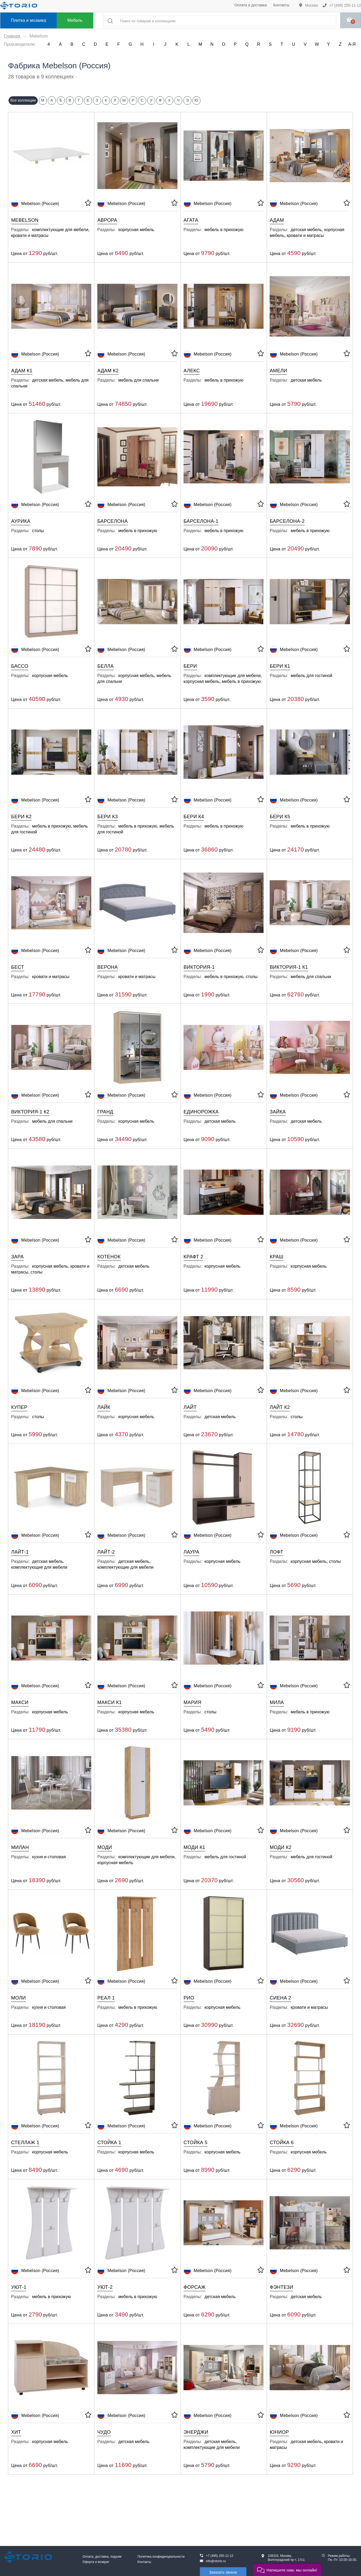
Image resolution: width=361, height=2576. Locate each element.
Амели (278, 370)
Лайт (190, 1407)
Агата (191, 220)
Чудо (104, 2432)
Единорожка (201, 1111)
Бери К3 (107, 816)
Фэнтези (281, 2287)
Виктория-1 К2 (30, 1111)
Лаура (191, 1552)
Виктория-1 (199, 967)
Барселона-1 (201, 521)
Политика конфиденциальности (160, 2556)
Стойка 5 (196, 2142)
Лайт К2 (280, 1407)
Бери (190, 666)
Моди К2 (281, 1847)
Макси (19, 1702)
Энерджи (196, 2432)
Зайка (278, 1111)
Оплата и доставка (250, 5)
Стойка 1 (109, 2142)
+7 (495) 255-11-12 (342, 5)
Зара (17, 1256)
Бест (17, 967)
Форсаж (195, 2287)
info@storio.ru (216, 2561)
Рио (189, 1998)
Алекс (192, 370)
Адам (277, 220)
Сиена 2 (280, 1998)
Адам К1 (21, 370)
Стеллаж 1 (25, 2142)
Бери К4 (194, 816)
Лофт (276, 1552)
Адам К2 (108, 370)
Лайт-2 (106, 1552)
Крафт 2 (193, 1256)
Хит (16, 2432)
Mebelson (25, 220)
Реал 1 (106, 1998)
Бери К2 (21, 816)
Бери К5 (280, 816)
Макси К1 (109, 1702)
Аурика (20, 521)
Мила (277, 1702)
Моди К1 (194, 1847)
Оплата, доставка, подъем (101, 2556)
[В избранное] (87, 204)
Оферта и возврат (95, 2562)
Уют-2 (104, 2287)
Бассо (19, 666)
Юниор (279, 2432)
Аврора (107, 220)
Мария (193, 1702)
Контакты (281, 5)
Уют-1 (18, 2287)
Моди (104, 1847)
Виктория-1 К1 (289, 967)
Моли (18, 1998)
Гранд (105, 1111)
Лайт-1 (20, 1552)
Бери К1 (280, 666)
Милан (20, 1847)
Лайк (103, 1407)
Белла (105, 666)
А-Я (352, 44)
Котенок (108, 1256)
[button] (287, 2569)
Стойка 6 (282, 2142)
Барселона (112, 521)
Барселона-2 (287, 521)
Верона (107, 967)
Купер (19, 1407)
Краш (276, 1256)
